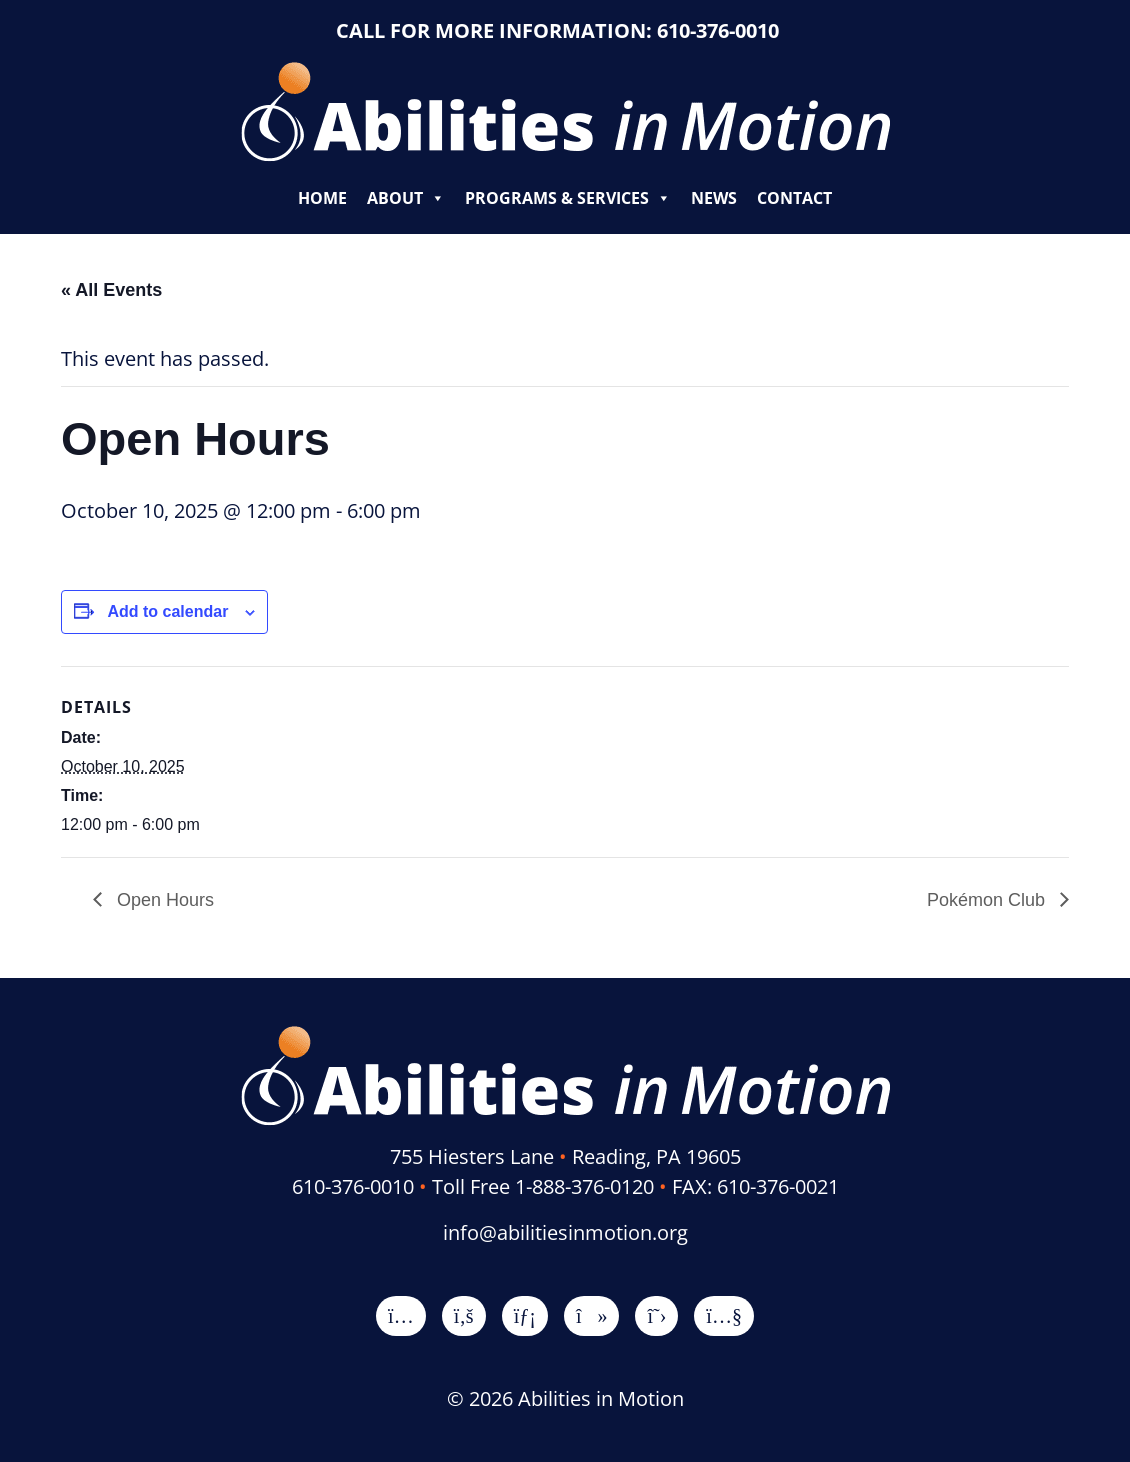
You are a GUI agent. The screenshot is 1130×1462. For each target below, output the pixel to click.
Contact (794, 198)
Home (322, 198)
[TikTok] (592, 1315)
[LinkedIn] (525, 1315)
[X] (656, 1315)
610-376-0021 (778, 1186)
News (714, 198)
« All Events (111, 290)
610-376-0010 (718, 30)
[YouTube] (724, 1315)
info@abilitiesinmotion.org (565, 1232)
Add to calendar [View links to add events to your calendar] (167, 611)
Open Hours (163, 900)
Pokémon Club (988, 900)
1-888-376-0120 (584, 1186)
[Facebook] (464, 1315)
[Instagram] (401, 1315)
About (406, 198)
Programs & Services (568, 198)
